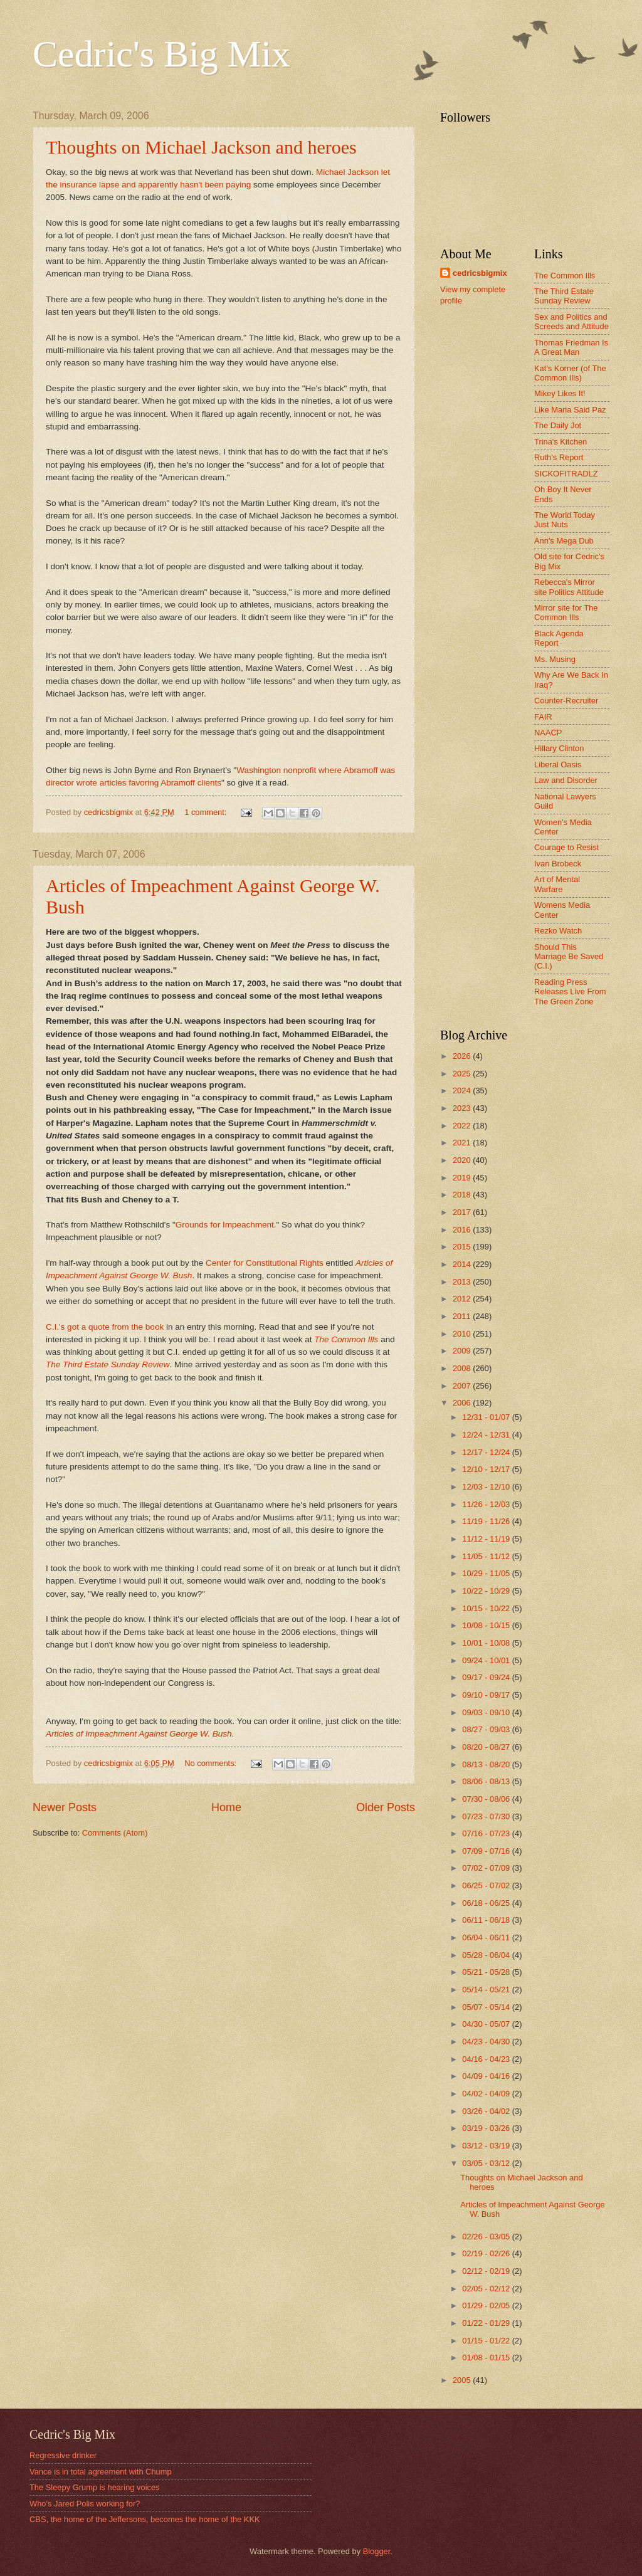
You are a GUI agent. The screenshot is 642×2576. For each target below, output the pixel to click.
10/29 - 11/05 (487, 1573)
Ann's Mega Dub (564, 540)
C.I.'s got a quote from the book (105, 1327)
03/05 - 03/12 (487, 2163)
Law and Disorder (565, 780)
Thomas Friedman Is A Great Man (571, 347)
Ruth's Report (558, 457)
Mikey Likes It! (560, 393)
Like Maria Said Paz (570, 409)
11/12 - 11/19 (487, 1538)
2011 (463, 1316)
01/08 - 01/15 (487, 2357)
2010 (463, 1333)
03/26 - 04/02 (487, 2111)
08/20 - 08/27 (487, 1747)
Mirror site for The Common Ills (565, 612)
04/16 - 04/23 (487, 2059)
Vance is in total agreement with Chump (100, 2471)
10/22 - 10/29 (487, 1591)
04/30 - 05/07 (487, 2024)
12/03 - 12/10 (487, 1486)
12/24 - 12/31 (487, 1434)
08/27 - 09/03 (487, 1729)
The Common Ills (346, 1339)
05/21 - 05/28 (487, 1972)
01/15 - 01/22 (487, 2340)
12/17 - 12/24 (487, 1452)
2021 (463, 1142)
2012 (463, 1298)
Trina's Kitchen (560, 441)
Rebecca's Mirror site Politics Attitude (569, 586)
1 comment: (206, 812)
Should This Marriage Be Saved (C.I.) (568, 956)
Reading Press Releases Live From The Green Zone (570, 991)
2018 (463, 1194)
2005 (463, 2380)
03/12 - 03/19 (487, 2145)
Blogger (377, 2551)
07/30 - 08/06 (487, 1799)
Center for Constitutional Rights (265, 1263)
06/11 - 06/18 (487, 1920)
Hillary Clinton (559, 748)
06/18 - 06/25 (487, 1903)
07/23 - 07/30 (487, 1816)
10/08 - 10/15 (487, 1625)
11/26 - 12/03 (487, 1504)
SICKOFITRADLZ (566, 473)
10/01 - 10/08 (487, 1643)
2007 (463, 1386)
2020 (463, 1160)
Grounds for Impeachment (225, 1224)
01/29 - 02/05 (487, 2305)
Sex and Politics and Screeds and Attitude (571, 321)
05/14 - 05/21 (487, 1989)
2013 (463, 1281)
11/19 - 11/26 (487, 1521)
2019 (463, 1177)
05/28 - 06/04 (487, 1955)
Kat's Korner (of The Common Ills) (570, 373)
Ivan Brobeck (557, 863)
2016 (463, 1229)
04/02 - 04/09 (487, 2093)
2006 (463, 1402)
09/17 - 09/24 (487, 1677)
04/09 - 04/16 (487, 2076)
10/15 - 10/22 (487, 1608)
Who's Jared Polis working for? (84, 2503)
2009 (463, 1350)
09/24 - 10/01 (487, 1660)
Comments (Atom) (114, 1832)
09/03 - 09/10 (487, 1712)
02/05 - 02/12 (487, 2288)
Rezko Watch (558, 930)
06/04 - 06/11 (487, 1937)
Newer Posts (65, 1807)
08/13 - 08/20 (487, 1764)
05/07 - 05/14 (487, 2007)
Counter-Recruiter (566, 700)
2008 (463, 1368)
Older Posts (385, 1807)
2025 (463, 1073)
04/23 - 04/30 (487, 2041)
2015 (463, 1246)
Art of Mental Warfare (557, 884)
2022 (463, 1125)
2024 (463, 1090)
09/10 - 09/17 (487, 1695)
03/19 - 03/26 (487, 2128)
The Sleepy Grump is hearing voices (94, 2487)
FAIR (543, 717)
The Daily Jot (557, 425)
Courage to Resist (566, 847)
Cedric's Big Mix (161, 54)
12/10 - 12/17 (487, 1469)
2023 (463, 1108)
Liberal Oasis (557, 764)
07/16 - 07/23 (487, 1833)
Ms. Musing (555, 659)
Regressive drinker (63, 2455)
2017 (463, 1212)
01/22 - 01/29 (487, 2323)
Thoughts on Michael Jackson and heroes (201, 147)
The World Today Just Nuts (564, 519)
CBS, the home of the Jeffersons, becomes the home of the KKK (144, 2519)
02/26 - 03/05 (487, 2236)
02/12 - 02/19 (487, 2271)
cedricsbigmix (480, 273)
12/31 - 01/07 (487, 1417)
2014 (463, 1264)
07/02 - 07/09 (487, 1868)
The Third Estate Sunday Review (108, 1364)
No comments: (211, 1763)
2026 (463, 1056)
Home (226, 1807)
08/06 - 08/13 (487, 1781)
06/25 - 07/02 (487, 1885)
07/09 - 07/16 (487, 1851)
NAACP (548, 732)
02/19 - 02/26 (487, 2253)
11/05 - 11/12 (487, 1556)
